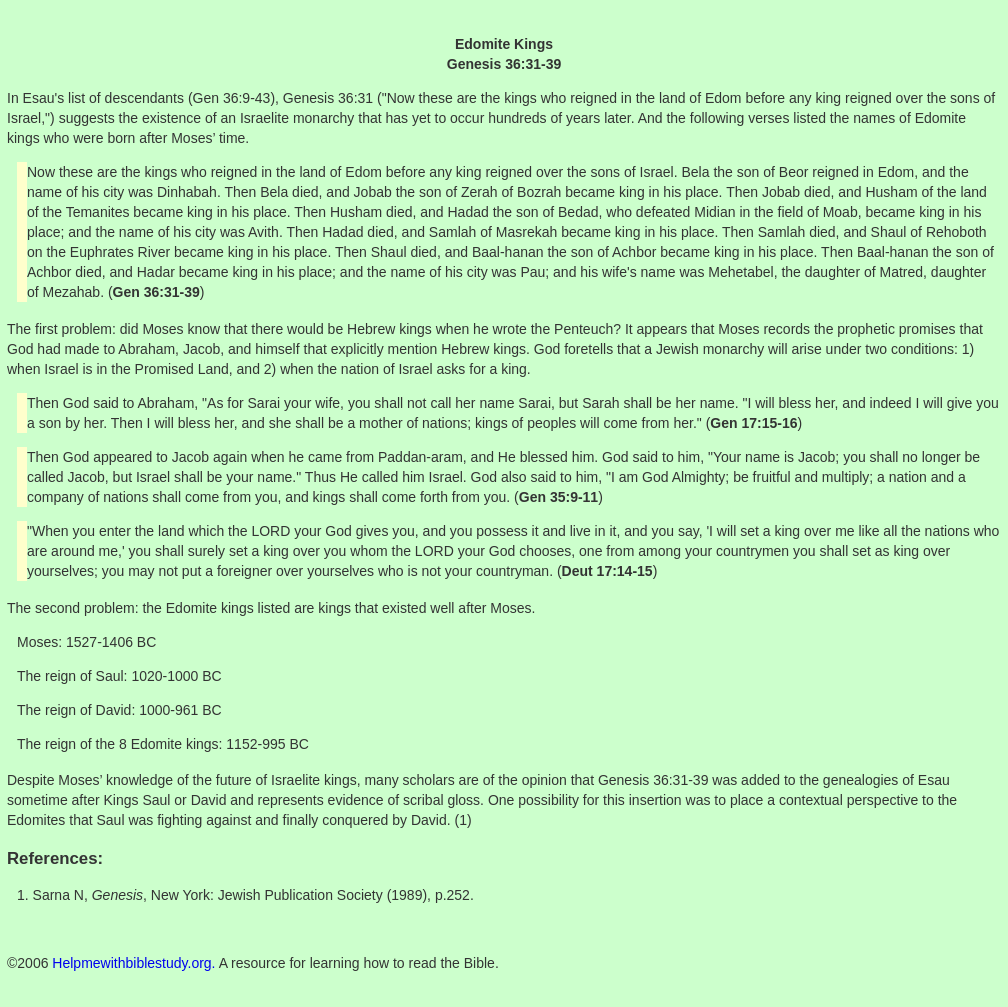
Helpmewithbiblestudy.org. (133, 963)
